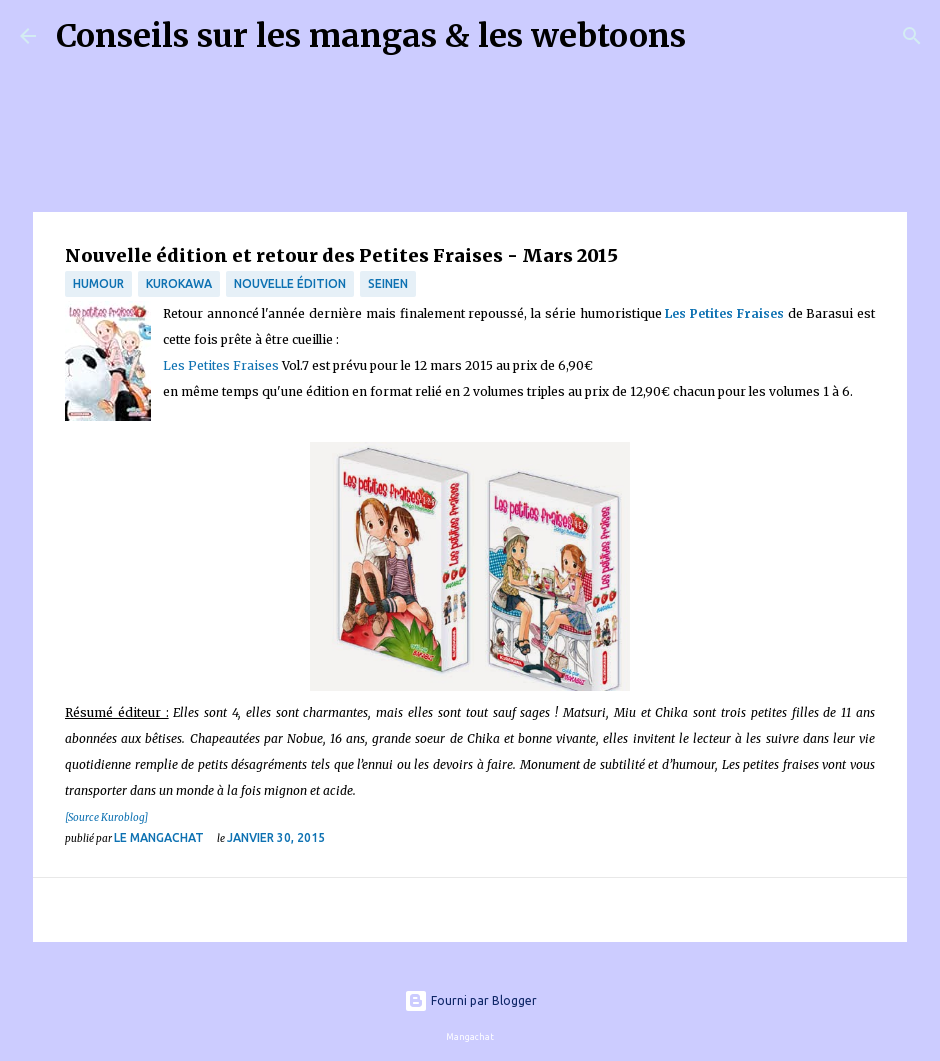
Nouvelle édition (290, 283)
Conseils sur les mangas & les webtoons (371, 36)
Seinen (388, 283)
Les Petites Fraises (724, 313)
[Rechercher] (714, 36)
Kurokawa (179, 283)
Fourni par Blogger (470, 1000)
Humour (98, 283)
